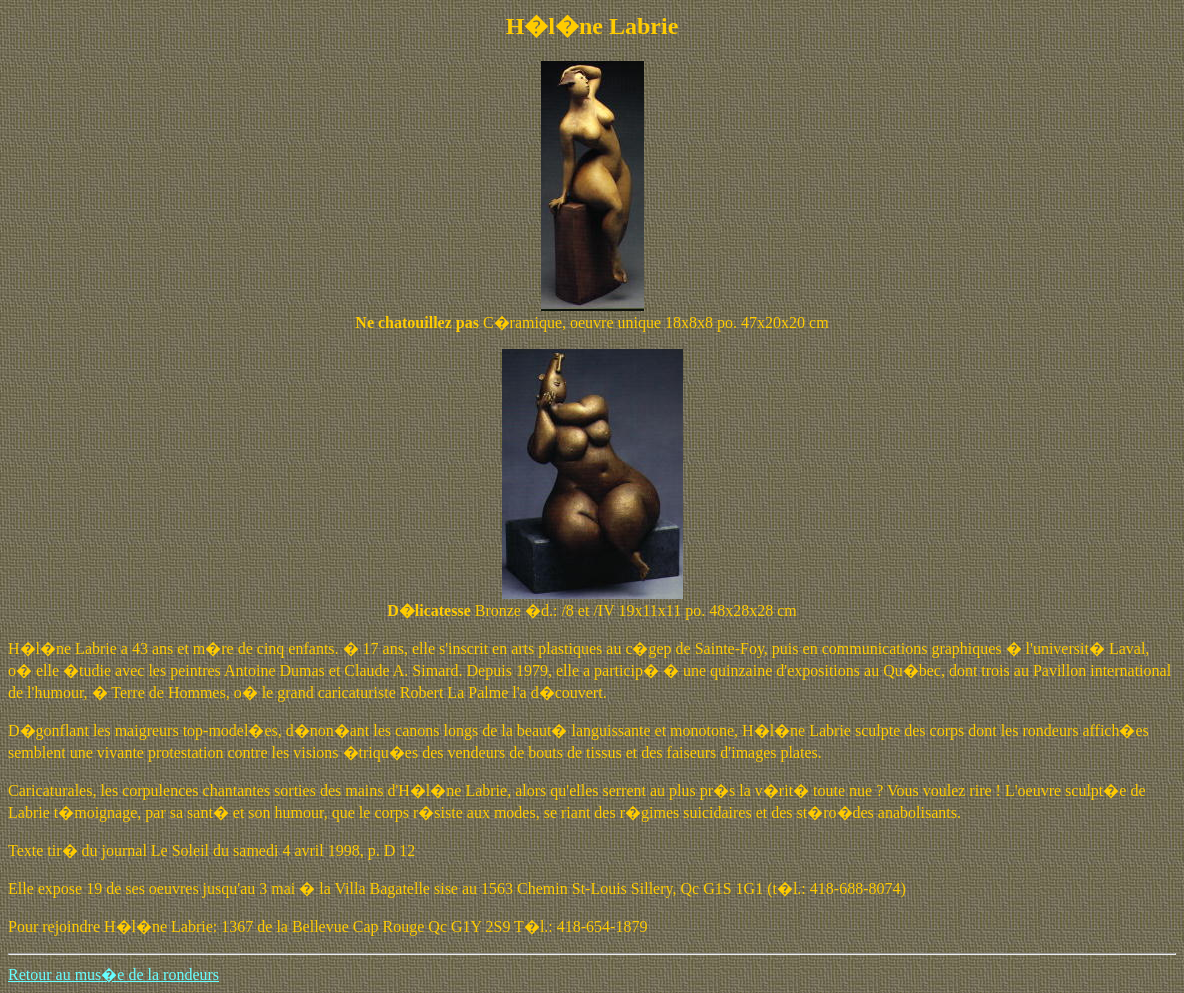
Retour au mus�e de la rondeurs (113, 974)
